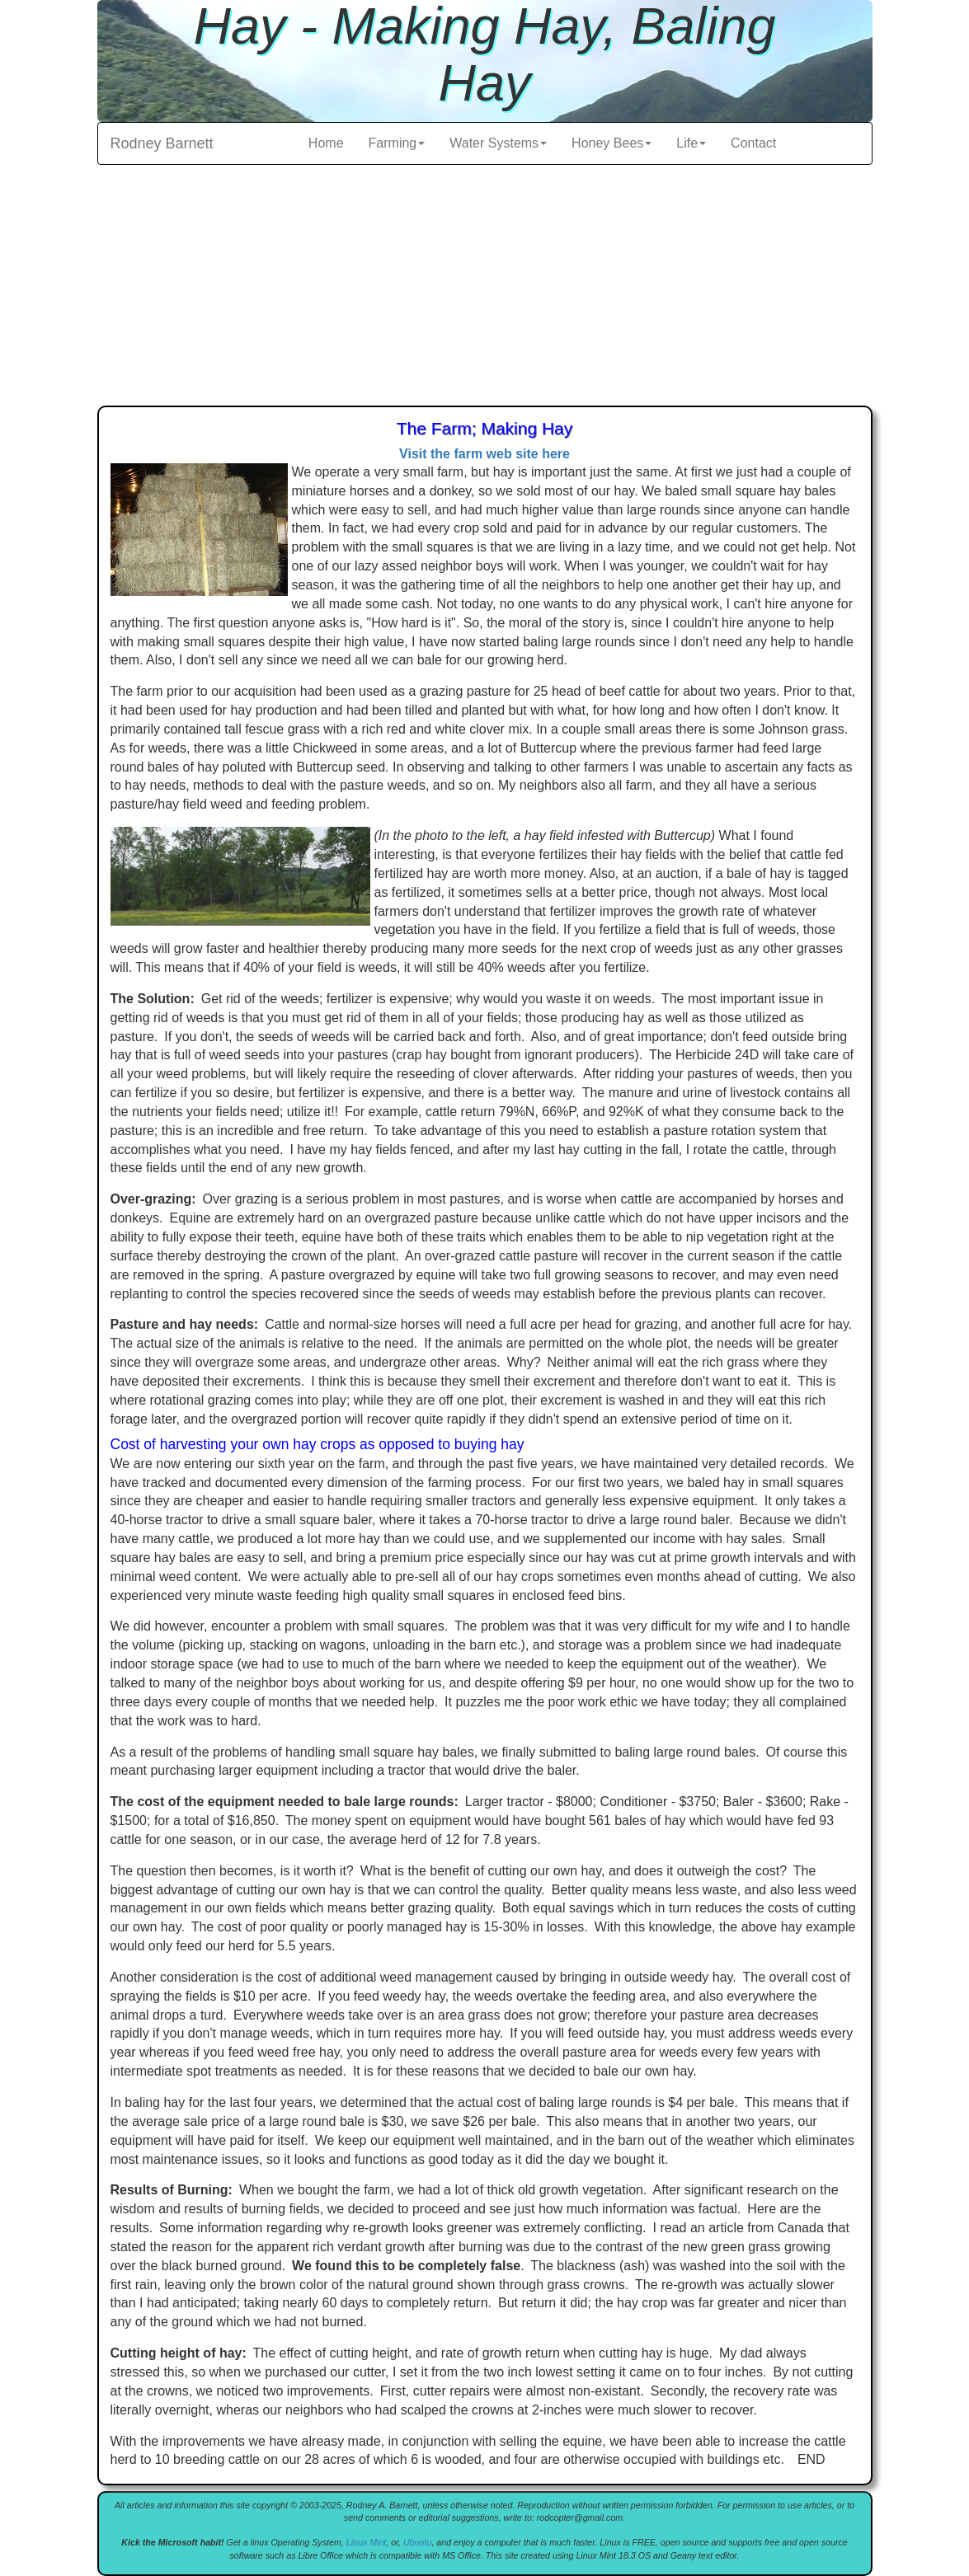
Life (691, 143)
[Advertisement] (485, 288)
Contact (753, 143)
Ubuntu (417, 2542)
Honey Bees (611, 143)
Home (326, 143)
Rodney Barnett (162, 143)
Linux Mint (366, 2542)
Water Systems (498, 143)
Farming (397, 143)
